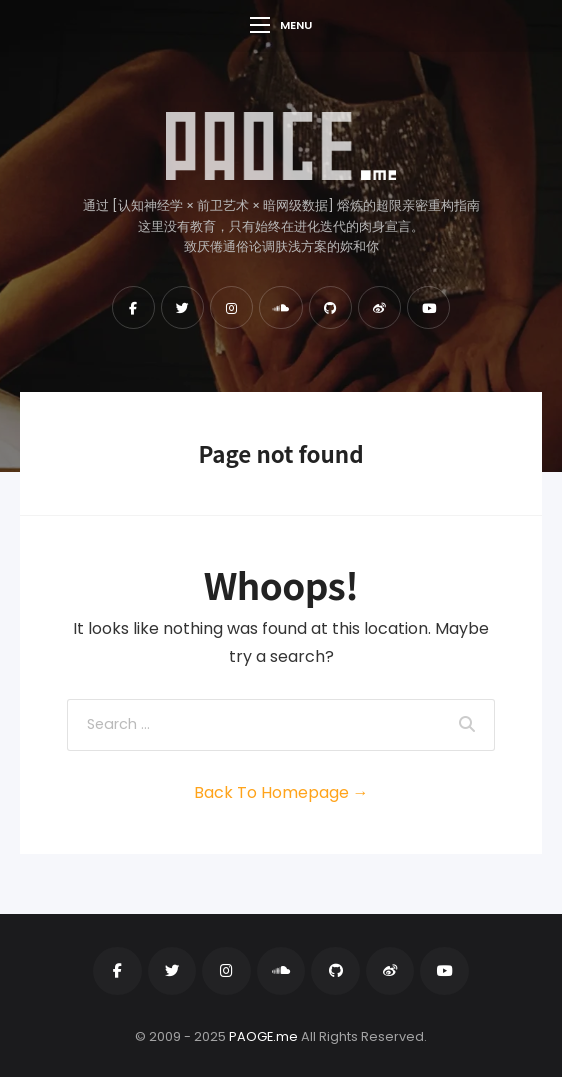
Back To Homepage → (281, 792)
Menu (281, 25)
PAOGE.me (263, 1036)
